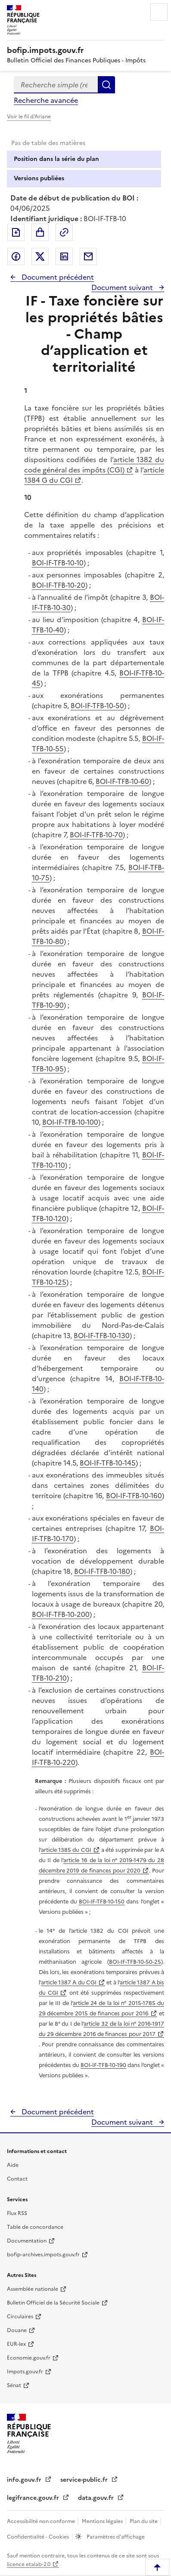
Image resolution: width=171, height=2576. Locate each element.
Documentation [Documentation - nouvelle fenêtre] (27, 2241)
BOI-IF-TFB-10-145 (108, 1463)
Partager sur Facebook (16, 256)
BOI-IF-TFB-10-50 (97, 705)
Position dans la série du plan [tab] (56, 159)
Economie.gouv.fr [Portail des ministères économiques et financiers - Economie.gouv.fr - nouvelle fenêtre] (28, 2358)
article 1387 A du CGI (68, 1982)
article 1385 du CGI (66, 1850)
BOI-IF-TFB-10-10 (58, 563)
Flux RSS (17, 2213)
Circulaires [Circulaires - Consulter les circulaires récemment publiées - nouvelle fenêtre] (20, 2316)
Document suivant (123, 287)
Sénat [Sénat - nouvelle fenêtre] (14, 2385)
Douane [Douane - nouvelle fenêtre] (17, 2330)
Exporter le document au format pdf (16, 232)
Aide (13, 2165)
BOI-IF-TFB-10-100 (70, 1122)
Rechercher (106, 84)
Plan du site (144, 2521)
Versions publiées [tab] (39, 178)
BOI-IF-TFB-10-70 (96, 835)
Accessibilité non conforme (41, 2521)
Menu (159, 12)
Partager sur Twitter (40, 256)
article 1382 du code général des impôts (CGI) (94, 464)
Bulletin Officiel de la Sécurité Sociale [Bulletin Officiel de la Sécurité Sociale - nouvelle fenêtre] (53, 2303)
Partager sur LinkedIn (64, 256)
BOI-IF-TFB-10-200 (61, 1614)
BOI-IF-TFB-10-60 (122, 781)
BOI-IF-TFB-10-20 (58, 585)
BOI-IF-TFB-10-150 (101, 1901)
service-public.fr (84, 2479)
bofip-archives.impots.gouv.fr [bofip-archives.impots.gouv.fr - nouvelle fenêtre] (43, 2254)
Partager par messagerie (88, 256)
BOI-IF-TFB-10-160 (134, 1495)
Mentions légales (103, 2521)
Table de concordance (35, 2227)
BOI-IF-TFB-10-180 (102, 1571)
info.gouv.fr (25, 2479)
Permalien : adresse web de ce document (64, 232)
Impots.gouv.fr (25, 2371)
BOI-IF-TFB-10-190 (103, 2065)
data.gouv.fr (96, 2497)
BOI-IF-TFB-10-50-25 (135, 1962)
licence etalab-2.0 (28, 2564)
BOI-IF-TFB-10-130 (102, 1335)
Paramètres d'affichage (115, 2537)
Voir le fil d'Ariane (29, 116)
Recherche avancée (46, 100)
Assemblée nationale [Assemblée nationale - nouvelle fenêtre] (32, 2289)
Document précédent (57, 277)
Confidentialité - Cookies (38, 2537)
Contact (17, 2179)
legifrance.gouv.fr (34, 2497)
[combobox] (56, 84)
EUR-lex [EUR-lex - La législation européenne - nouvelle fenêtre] (16, 2344)
